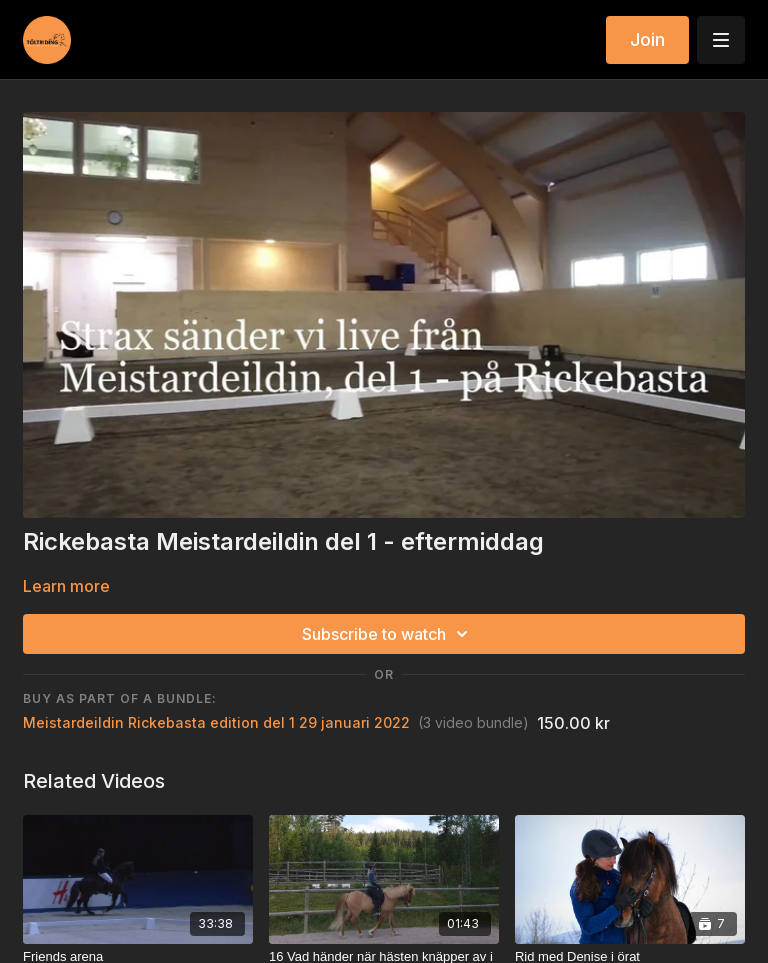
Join (647, 39)
